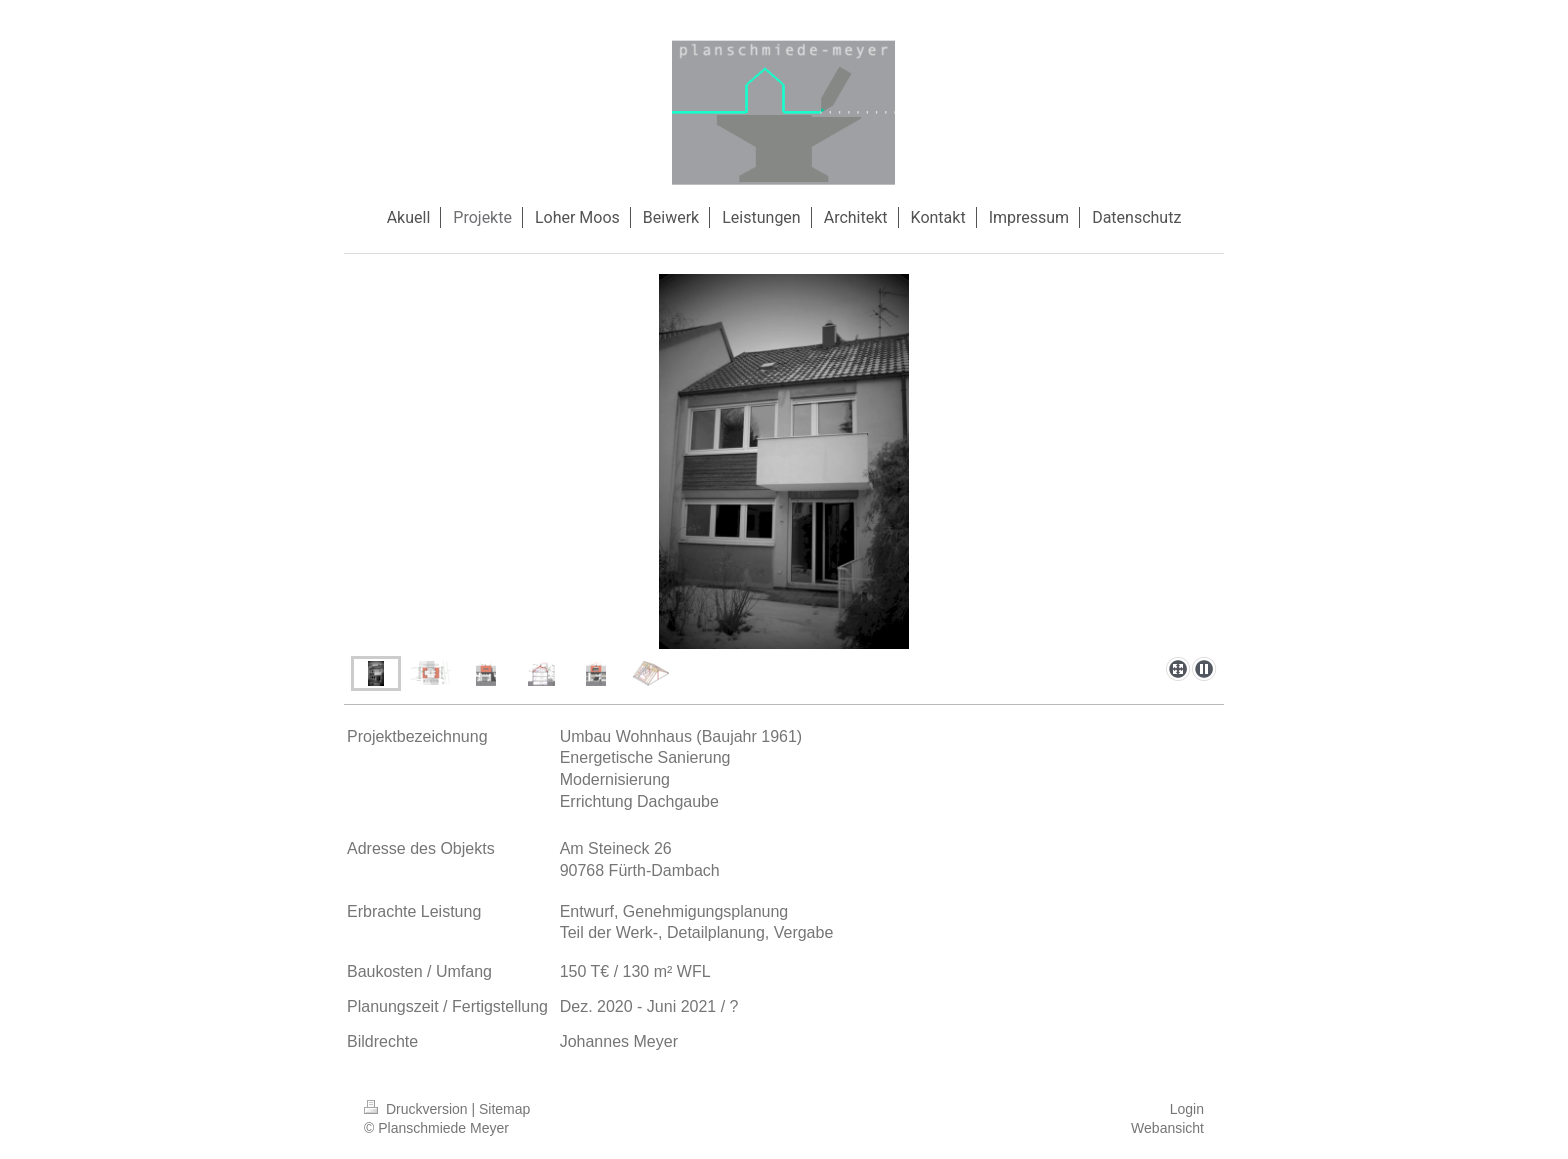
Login (1187, 1109)
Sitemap (504, 1109)
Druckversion (417, 1109)
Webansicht (1167, 1128)
